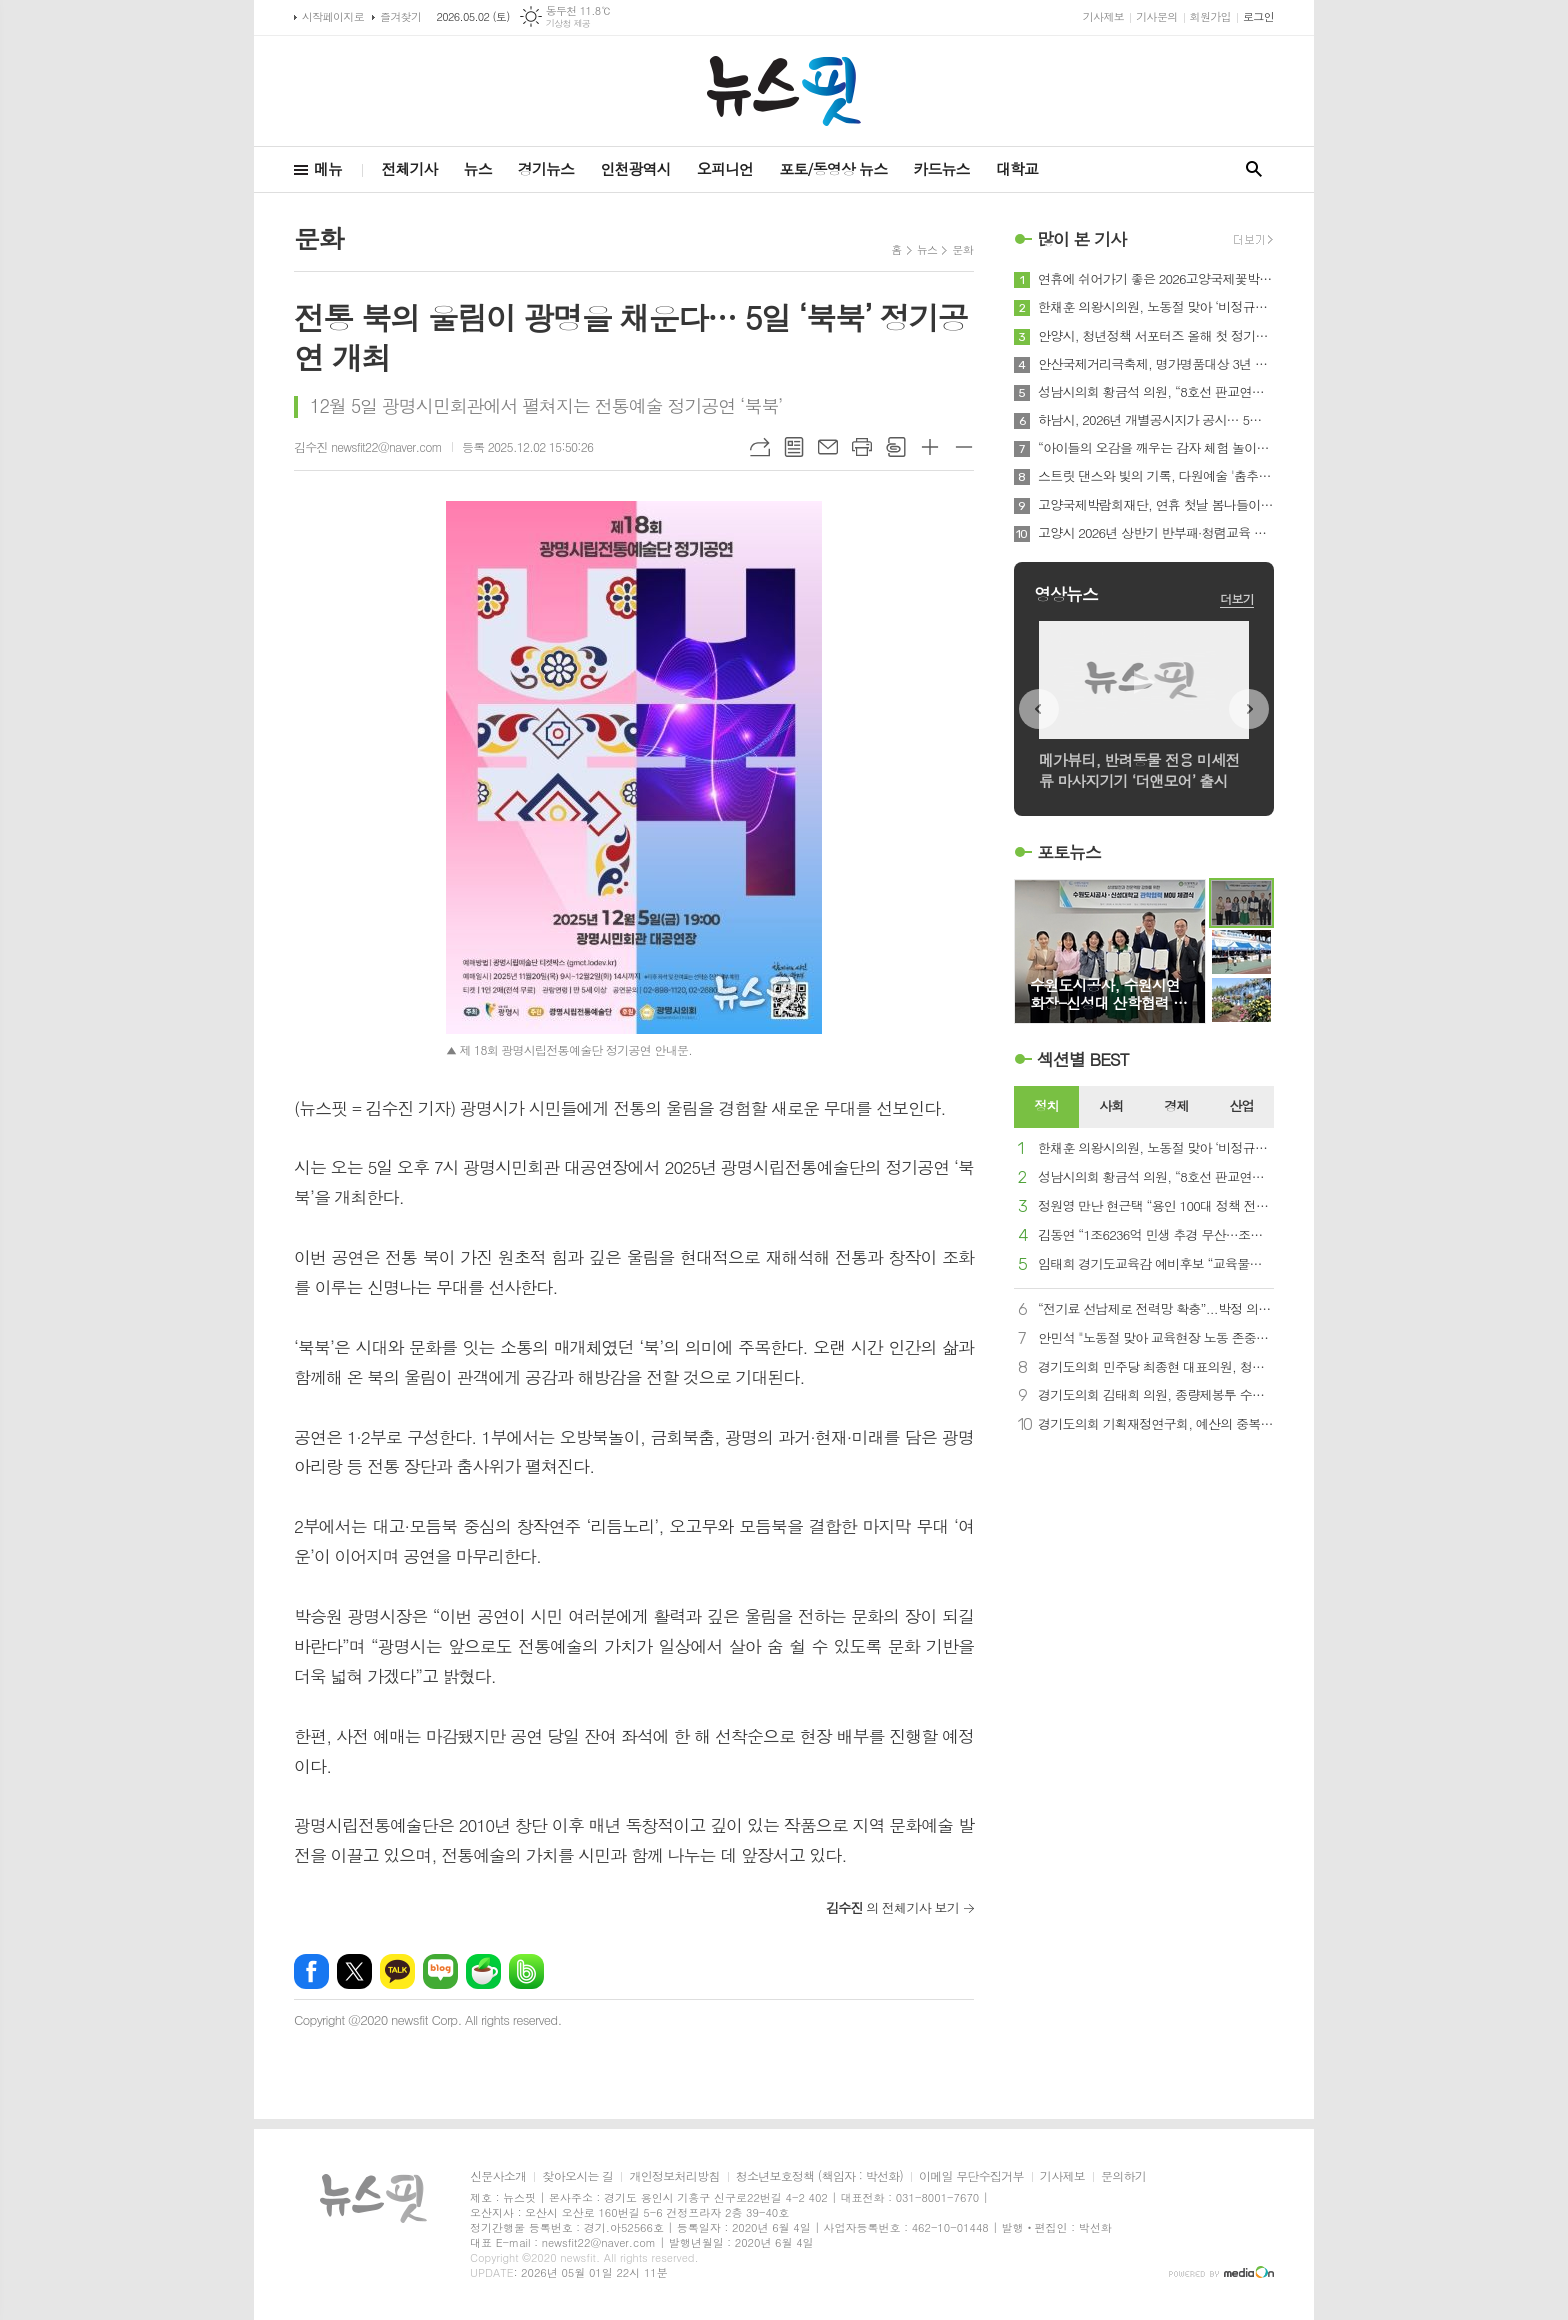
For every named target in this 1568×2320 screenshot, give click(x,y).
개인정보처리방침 (674, 2176)
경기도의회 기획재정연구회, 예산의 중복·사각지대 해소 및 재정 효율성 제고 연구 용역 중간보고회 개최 (1156, 1424)
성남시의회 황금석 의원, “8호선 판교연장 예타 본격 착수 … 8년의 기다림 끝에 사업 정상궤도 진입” (1156, 392)
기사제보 (1103, 16)
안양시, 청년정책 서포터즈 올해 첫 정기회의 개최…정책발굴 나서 (1156, 336)
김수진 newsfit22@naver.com (368, 446)
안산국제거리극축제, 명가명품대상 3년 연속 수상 (1156, 364)
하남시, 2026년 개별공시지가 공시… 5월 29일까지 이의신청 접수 (1156, 420)
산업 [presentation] (1241, 1105)
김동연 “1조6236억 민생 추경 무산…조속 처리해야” (1156, 1235)
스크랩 (896, 447)
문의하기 (1123, 2176)
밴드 (526, 1971)
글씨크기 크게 (930, 447)
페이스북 (311, 1971)
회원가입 (1210, 16)
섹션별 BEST (1083, 1059)
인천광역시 (635, 168)
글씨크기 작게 (964, 447)
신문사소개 (498, 2176)
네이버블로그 (440, 1971)
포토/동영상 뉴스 (833, 168)
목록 (794, 447)
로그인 (1258, 16)
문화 (962, 249)
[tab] (1046, 1107)
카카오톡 (397, 1971)
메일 (828, 447)
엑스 (354, 1971)
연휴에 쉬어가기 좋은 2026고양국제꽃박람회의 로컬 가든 (1156, 279)
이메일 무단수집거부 (971, 2176)
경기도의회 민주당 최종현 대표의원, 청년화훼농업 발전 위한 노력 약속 (1156, 1367)
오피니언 (725, 168)
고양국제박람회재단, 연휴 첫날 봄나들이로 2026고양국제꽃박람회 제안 (1156, 505)
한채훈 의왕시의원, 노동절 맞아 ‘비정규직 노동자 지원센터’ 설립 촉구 (1156, 307)
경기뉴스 (546, 168)
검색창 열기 (1254, 169)
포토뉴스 (1069, 852)
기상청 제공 (568, 23)
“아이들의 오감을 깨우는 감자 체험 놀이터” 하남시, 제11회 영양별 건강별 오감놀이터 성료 (1156, 448)
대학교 (1017, 168)
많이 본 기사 (1081, 239)
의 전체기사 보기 (892, 1907)
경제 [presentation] (1176, 1105)
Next (1249, 709)
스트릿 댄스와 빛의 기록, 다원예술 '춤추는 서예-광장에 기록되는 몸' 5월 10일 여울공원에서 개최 (1156, 476)
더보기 (1237, 598)
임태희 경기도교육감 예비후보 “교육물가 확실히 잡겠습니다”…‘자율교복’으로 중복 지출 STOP (1156, 1264)
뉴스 (478, 168)
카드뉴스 (941, 168)
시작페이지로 (333, 16)
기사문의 (1156, 16)
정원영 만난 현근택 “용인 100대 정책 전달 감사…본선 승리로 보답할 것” (1156, 1206)
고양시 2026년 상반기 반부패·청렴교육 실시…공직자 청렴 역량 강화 (1156, 533)
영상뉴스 (1066, 594)
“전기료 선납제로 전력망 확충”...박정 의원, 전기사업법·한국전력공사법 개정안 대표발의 (1156, 1309)
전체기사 (409, 168)
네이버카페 (483, 1971)
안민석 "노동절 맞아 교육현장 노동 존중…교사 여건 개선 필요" (1156, 1338)
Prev (1039, 709)
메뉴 (328, 168)
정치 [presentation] (1046, 1105)
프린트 (862, 447)
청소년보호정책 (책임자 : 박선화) (819, 2176)
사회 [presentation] (1111, 1105)
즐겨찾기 (400, 16)
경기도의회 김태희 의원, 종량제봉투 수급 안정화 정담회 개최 (1156, 1395)
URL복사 (760, 447)
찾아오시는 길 (577, 2176)
